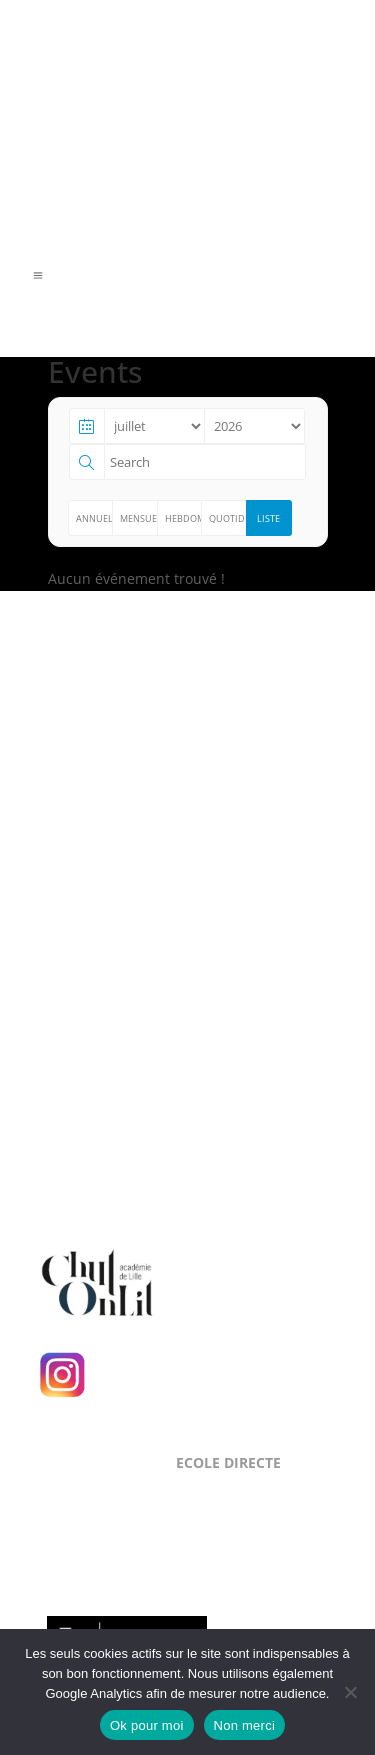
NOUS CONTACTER (129, 1071)
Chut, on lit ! (231, 1280)
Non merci (245, 1725)
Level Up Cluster (154, 794)
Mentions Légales (96, 880)
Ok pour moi (147, 1725)
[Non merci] (350, 1692)
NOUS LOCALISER (124, 937)
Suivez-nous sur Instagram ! (213, 1373)
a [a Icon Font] (38, 276)
